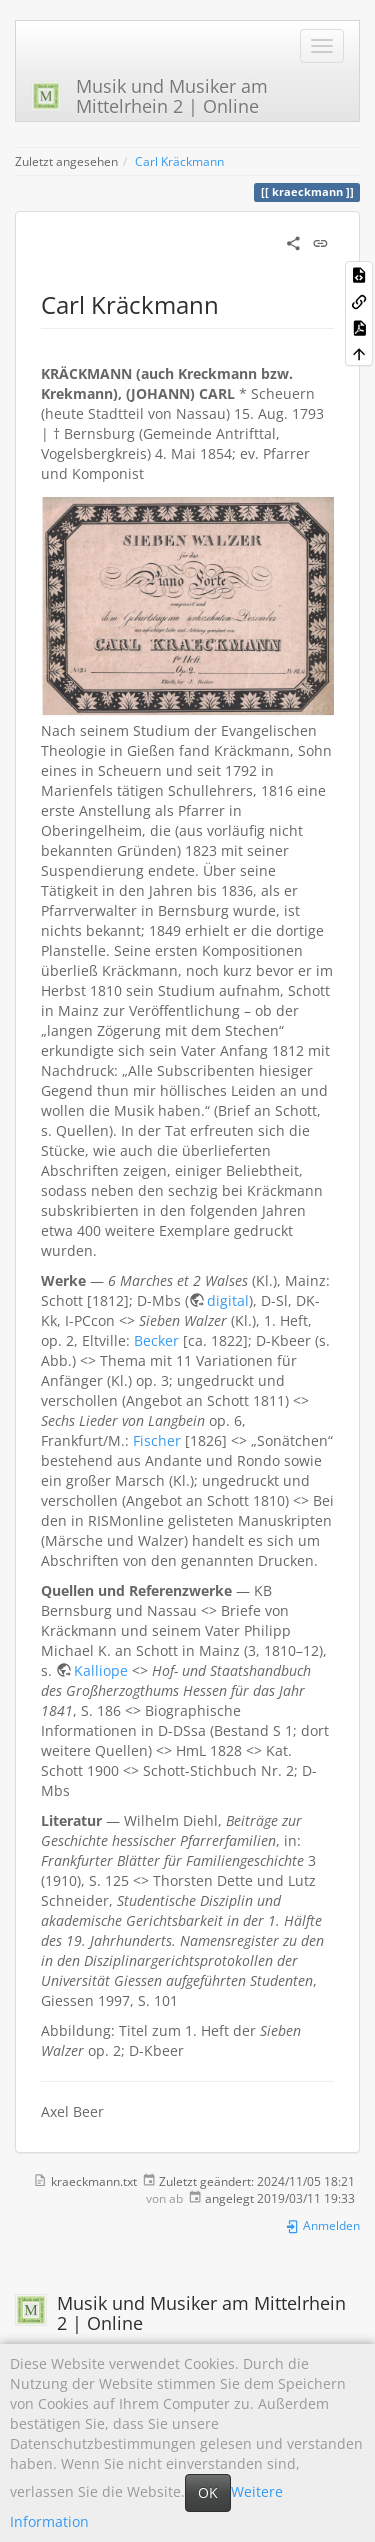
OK (208, 2492)
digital (228, 1300)
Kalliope (101, 1670)
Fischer (157, 1440)
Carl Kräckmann (179, 161)
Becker (156, 1340)
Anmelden (322, 2225)
